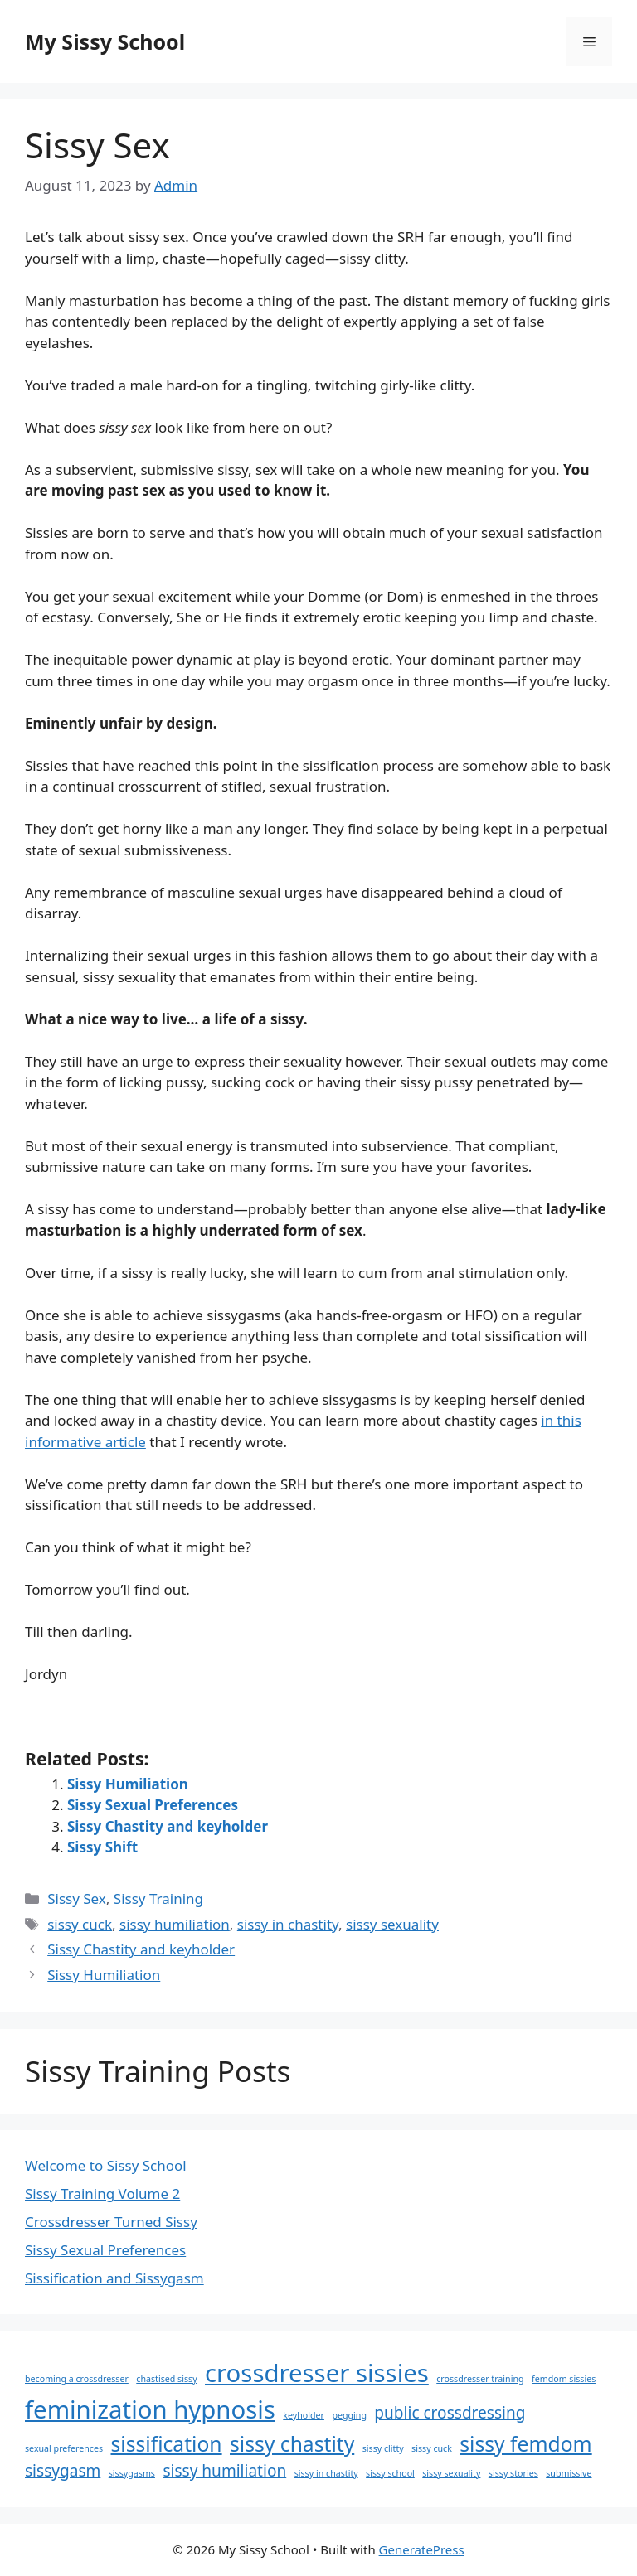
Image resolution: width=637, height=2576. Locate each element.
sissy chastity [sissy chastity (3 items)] (292, 2443)
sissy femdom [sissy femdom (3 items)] (525, 2443)
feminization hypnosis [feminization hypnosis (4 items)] (150, 2409)
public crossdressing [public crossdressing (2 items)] (449, 2412)
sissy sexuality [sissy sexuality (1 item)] (451, 2473)
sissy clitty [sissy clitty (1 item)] (383, 2448)
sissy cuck (79, 1924)
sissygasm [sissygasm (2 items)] (62, 2471)
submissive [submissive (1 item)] (568, 2473)
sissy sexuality (392, 1924)
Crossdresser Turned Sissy (111, 2221)
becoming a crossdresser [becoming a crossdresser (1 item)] (77, 2379)
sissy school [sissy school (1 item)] (390, 2473)
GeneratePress (421, 2549)
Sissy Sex (76, 1898)
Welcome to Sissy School (106, 2165)
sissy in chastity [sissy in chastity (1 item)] (326, 2473)
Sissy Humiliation (127, 1784)
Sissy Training (158, 1898)
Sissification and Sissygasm (114, 2278)
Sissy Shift (102, 1847)
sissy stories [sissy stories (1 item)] (513, 2473)
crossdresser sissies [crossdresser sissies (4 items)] (317, 2373)
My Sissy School (105, 41)
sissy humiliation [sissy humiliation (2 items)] (224, 2471)
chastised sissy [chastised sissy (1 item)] (166, 2379)
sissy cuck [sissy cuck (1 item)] (431, 2448)
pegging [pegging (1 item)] (349, 2415)
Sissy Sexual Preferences (152, 1804)
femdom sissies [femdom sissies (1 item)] (564, 2379)
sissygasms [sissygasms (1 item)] (132, 2473)
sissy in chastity (287, 1924)
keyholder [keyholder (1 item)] (303, 2415)
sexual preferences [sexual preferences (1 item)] (64, 2448)
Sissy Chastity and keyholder (167, 1826)
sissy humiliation (174, 1924)
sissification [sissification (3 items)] (166, 2443)
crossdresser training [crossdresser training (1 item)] (479, 2379)
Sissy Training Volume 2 (102, 2193)
